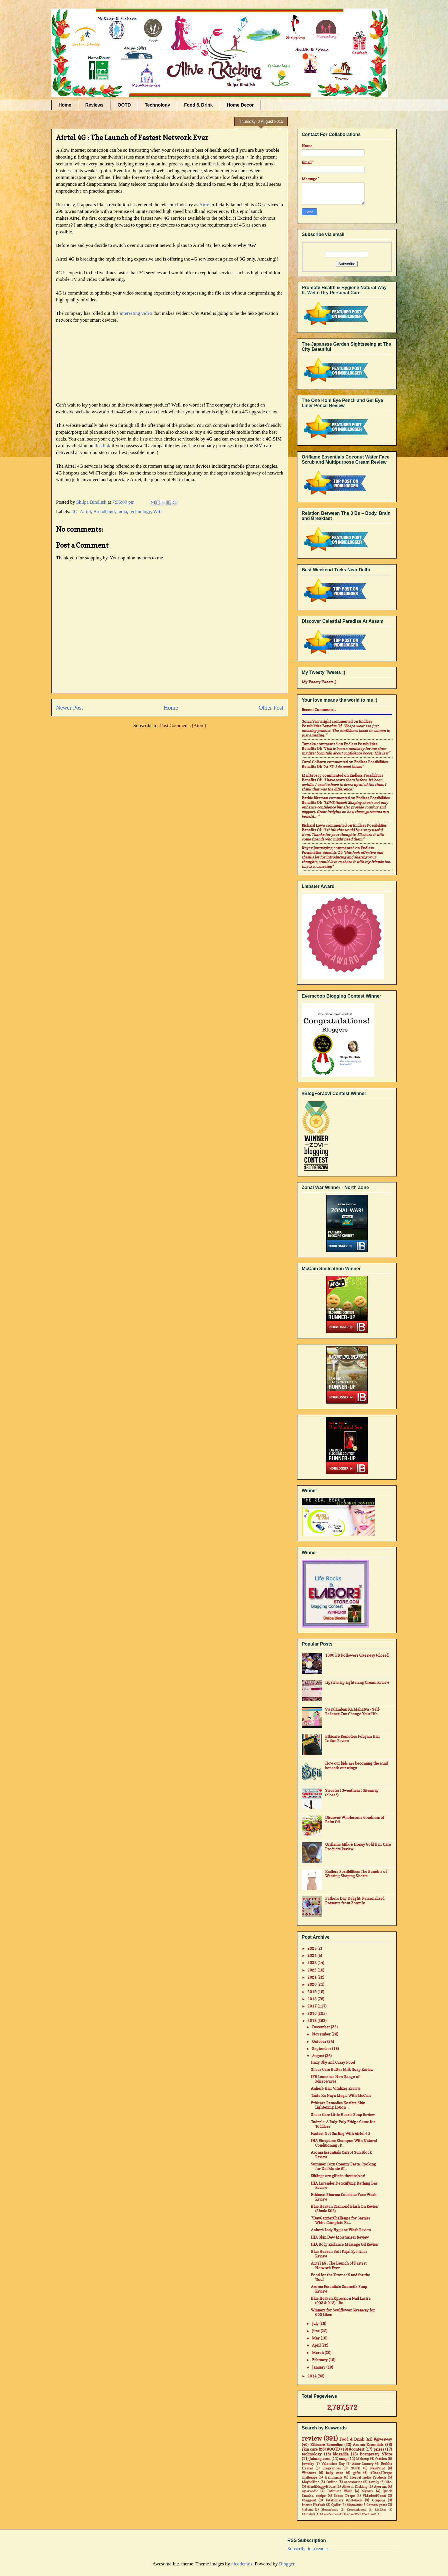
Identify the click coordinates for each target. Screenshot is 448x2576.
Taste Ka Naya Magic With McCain (341, 2095)
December (321, 2027)
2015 (312, 2020)
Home (65, 105)
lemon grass (377, 2505)
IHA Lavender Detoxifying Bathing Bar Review (344, 2185)
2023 (312, 1962)
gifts (356, 2473)
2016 (312, 2013)
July (315, 2323)
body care (334, 2473)
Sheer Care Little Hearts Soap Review (343, 2114)
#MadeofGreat (374, 2496)
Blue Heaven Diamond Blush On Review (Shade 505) (345, 2208)
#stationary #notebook (344, 2500)
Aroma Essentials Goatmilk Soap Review (339, 2288)
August (318, 2055)
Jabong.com (319, 2458)
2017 (312, 2006)
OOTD (124, 105)
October (319, 2041)
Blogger (286, 2564)
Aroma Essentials (368, 2444)
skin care (310, 2449)
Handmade (334, 2477)
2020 (312, 1984)
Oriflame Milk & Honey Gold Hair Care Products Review (358, 1846)
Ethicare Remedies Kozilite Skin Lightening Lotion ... (338, 2105)
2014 (312, 2376)
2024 (312, 1955)
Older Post (271, 707)
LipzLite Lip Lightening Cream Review (357, 1682)
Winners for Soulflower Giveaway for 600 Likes (343, 2312)
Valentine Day (333, 2464)
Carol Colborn (314, 762)
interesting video (136, 313)
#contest (356, 2449)
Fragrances (331, 2468)
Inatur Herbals (313, 2505)
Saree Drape (344, 2496)
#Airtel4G (308, 2514)
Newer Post (69, 707)
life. (389, 2482)
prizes (378, 2449)
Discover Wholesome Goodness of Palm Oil (354, 1819)
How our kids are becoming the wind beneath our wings (356, 1765)
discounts (354, 2505)
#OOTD (333, 2449)
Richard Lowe (313, 825)
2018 (312, 1999)
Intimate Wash (339, 2491)
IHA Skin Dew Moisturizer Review (340, 2237)
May (316, 2338)
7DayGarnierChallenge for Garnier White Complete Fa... (340, 2220)
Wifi (157, 511)
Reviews (94, 105)
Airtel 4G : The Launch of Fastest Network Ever (339, 2265)
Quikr (336, 2505)
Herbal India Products (368, 2477)
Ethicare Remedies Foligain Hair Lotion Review (352, 1738)
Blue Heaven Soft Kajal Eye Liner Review (339, 2253)
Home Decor (240, 105)
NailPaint (377, 2468)
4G (74, 511)
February (320, 2359)
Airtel (205, 204)
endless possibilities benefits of (337, 723)
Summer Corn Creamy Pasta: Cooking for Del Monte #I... (343, 2166)
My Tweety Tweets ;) (319, 682)
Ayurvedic (310, 2491)
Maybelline (310, 2482)
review (312, 2438)
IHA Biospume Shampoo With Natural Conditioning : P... (344, 2142)
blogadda (341, 2454)
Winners (309, 2473)
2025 (312, 1948)
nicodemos (241, 2564)
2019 (312, 1991)
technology (140, 511)
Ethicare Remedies (326, 2444)
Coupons (378, 2500)
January (319, 2367)
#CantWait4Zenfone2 (361, 2514)
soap (343, 2458)
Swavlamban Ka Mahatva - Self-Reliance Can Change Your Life (352, 1711)
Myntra (367, 2491)
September (322, 2048)
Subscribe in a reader (307, 2548)
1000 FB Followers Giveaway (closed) (357, 1655)
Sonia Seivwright (316, 721)
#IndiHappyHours (321, 2487)
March (318, 2352)
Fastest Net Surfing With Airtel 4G (340, 2133)
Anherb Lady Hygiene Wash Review (341, 2229)
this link (103, 445)
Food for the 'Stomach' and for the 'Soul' (340, 2277)
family (374, 2482)
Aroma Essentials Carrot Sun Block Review (341, 2154)
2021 (312, 1977)
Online (331, 2482)
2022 (312, 1970)
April (316, 2345)
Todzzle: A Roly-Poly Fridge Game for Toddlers (343, 2124)
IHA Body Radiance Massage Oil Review (345, 2244)
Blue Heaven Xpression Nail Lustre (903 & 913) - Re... (341, 2300)
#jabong (307, 2509)
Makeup (362, 2459)
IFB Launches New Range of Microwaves (335, 2078)
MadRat (380, 2509)
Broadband (104, 511)
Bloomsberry (329, 2509)
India (122, 511)
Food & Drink (198, 105)
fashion (381, 2459)
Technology (157, 105)
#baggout (309, 2500)
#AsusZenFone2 (331, 2514)
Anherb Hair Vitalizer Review (335, 2088)
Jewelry (308, 2464)
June (316, 2331)
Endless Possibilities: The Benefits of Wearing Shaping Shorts (356, 1873)
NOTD (355, 2468)
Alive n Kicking (354, 2487)
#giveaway (383, 2439)
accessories (353, 2482)
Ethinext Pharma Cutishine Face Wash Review (343, 2196)
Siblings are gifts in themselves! (338, 2175)
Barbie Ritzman (315, 798)
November (321, 2034)
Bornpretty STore (376, 2454)
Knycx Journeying (317, 848)
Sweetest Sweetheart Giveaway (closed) (352, 1792)
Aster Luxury (362, 2464)
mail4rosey (311, 775)
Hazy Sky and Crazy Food (333, 2062)
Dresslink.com (356, 2509)
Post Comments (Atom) (183, 725)
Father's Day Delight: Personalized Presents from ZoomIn (354, 1900)
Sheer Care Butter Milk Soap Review (342, 2069)
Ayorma (380, 2487)
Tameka (309, 744)
